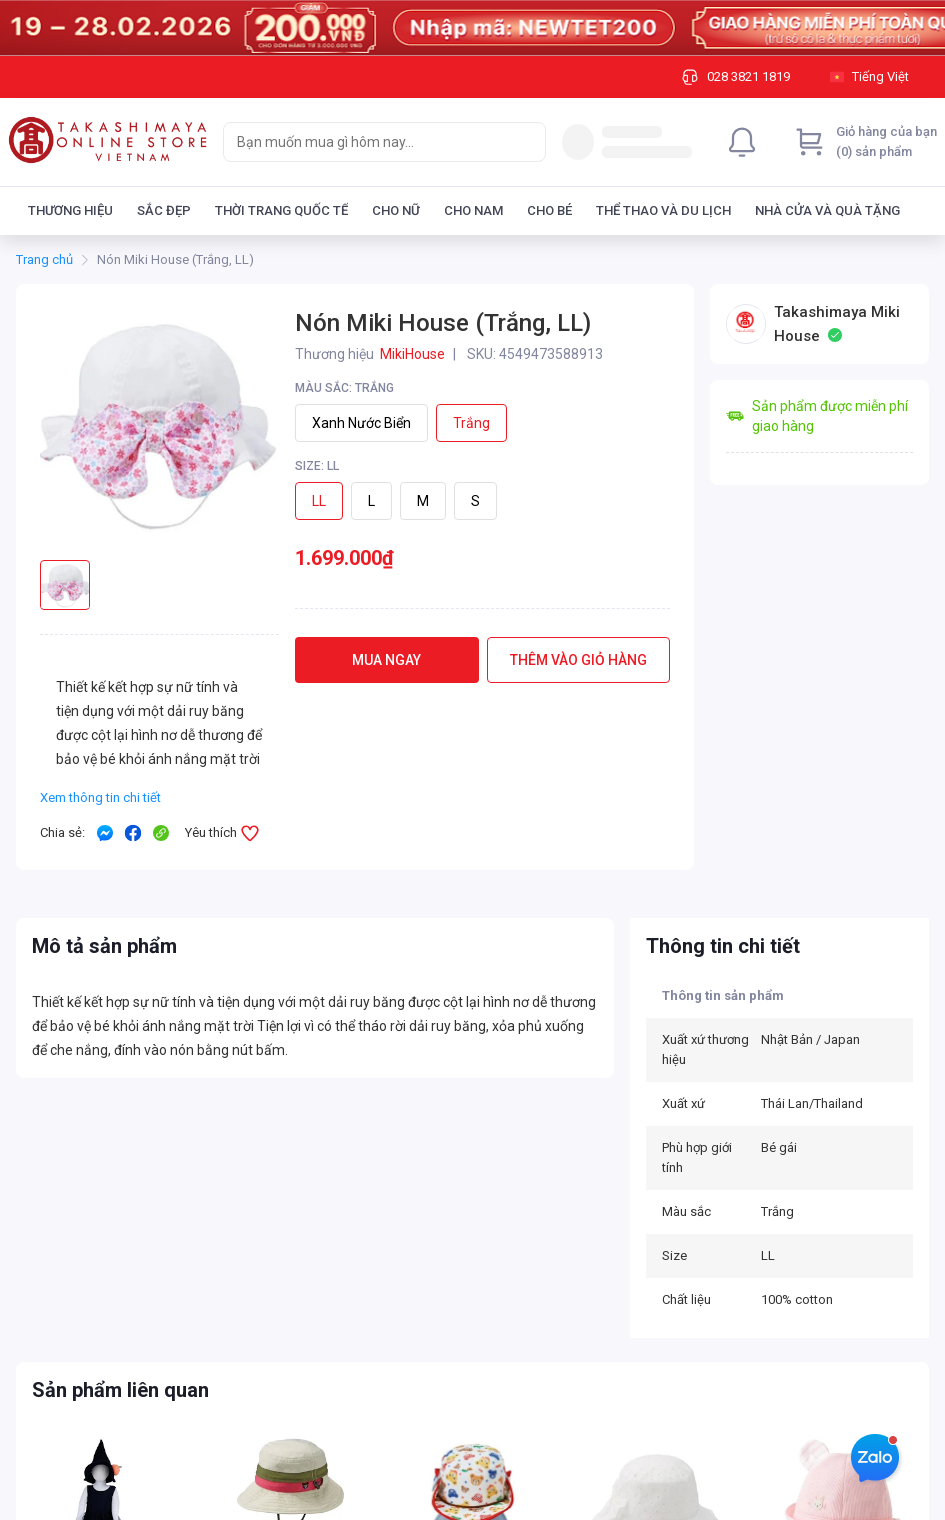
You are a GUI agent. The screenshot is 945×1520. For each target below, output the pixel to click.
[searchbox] (366, 142)
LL (319, 501)
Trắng (471, 423)
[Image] (472, 28)
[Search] (526, 142)
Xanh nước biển (361, 423)
